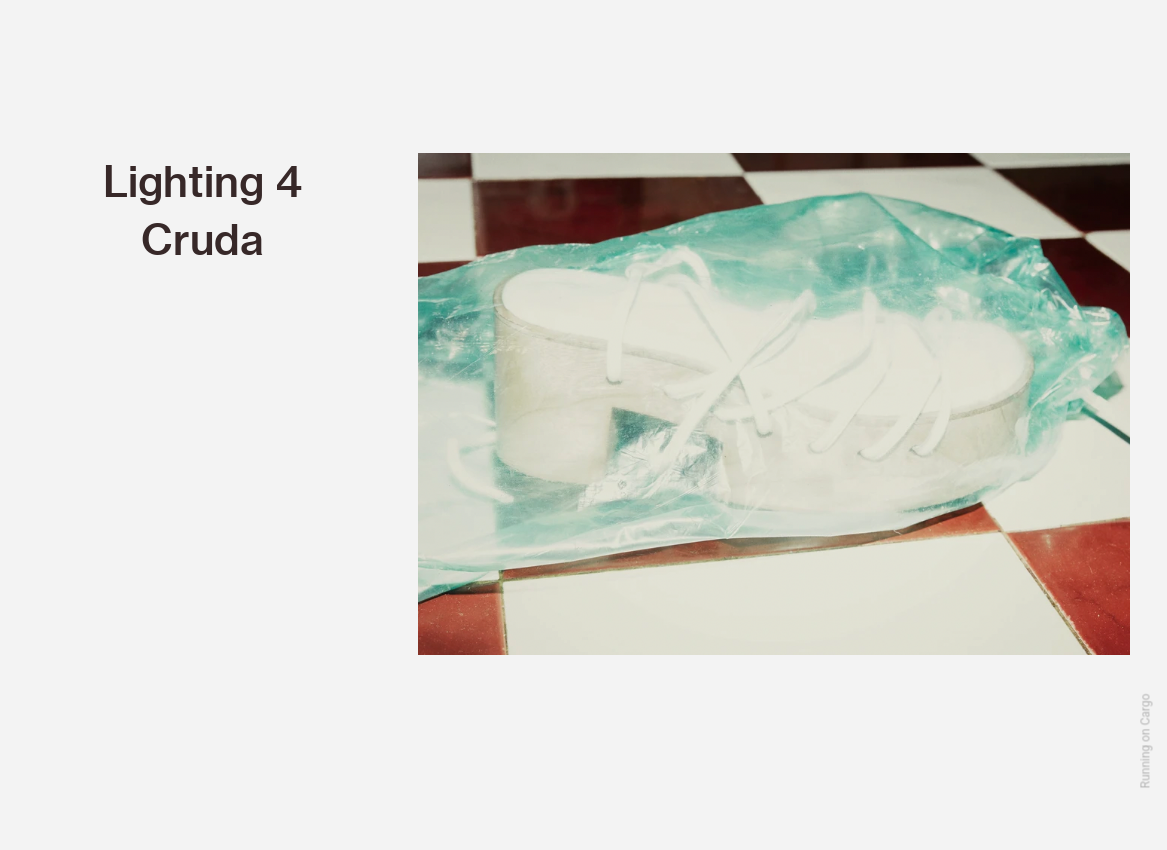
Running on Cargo (1146, 741)
